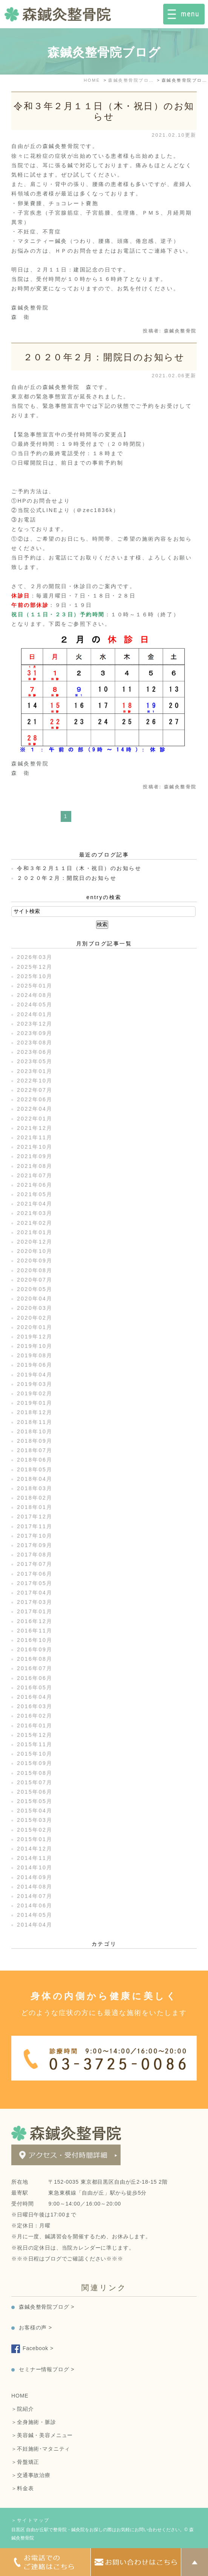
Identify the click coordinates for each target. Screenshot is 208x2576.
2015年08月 (35, 1773)
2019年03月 (35, 1384)
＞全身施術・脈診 (33, 2422)
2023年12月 (35, 1024)
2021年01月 (35, 1232)
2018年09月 (35, 1441)
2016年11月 (35, 1631)
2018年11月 (35, 1422)
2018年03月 (35, 1488)
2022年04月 (35, 1109)
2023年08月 (35, 1043)
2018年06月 (35, 1460)
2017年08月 (35, 1555)
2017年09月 (35, 1545)
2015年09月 (35, 1763)
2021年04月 (35, 1204)
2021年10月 (35, 1147)
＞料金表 (22, 2488)
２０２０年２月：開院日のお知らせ (104, 357)
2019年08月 (35, 1355)
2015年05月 (35, 1801)
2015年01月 (35, 1839)
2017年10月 (35, 1536)
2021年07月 (35, 1175)
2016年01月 (35, 1725)
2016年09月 (35, 1649)
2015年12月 (35, 1735)
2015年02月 (35, 1830)
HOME (19, 2396)
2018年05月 (35, 1469)
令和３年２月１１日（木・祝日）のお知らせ (104, 111)
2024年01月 (35, 1014)
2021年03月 (35, 1213)
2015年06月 (35, 1792)
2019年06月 (35, 1365)
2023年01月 (35, 1071)
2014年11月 (35, 1858)
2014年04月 (35, 1925)
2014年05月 (35, 1915)
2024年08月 (35, 995)
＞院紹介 (22, 2409)
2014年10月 (35, 1867)
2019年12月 (35, 1337)
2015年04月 (35, 1811)
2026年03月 (35, 957)
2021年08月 (35, 1166)
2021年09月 (35, 1156)
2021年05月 (35, 1194)
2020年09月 (35, 1261)
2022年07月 (35, 1090)
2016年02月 (35, 1716)
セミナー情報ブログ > (46, 2369)
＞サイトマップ (30, 2520)
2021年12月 (35, 1128)
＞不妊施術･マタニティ (40, 2449)
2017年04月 (35, 1593)
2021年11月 (35, 1137)
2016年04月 (35, 1697)
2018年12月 (35, 1412)
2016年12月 (35, 1621)
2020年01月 (35, 1327)
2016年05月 (35, 1687)
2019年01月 (35, 1403)
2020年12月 (35, 1242)
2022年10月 (35, 1081)
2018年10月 (35, 1431)
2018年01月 (35, 1507)
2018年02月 (35, 1498)
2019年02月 (35, 1393)
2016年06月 (35, 1678)
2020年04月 (35, 1299)
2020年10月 (35, 1251)
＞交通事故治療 (30, 2475)
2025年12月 (35, 967)
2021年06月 (35, 1185)
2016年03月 (35, 1706)
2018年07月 (35, 1450)
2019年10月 (35, 1346)
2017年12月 (35, 1517)
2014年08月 (35, 1887)
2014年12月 (35, 1849)
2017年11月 (35, 1526)
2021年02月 (35, 1223)
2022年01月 (35, 1119)
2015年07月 (35, 1782)
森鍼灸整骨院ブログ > (46, 2307)
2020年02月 (35, 1318)
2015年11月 (35, 1744)
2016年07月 (35, 1668)
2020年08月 (35, 1270)
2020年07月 (35, 1280)
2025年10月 (35, 976)
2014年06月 (35, 1905)
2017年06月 (35, 1574)
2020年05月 (35, 1289)
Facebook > (38, 2348)
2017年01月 (35, 1611)
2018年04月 (35, 1479)
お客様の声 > (35, 2327)
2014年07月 (35, 1896)
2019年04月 (35, 1375)
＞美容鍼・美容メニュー (42, 2435)
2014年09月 (35, 1877)
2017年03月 (35, 1602)
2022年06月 (35, 1099)
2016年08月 (35, 1659)
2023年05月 (35, 1061)
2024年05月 (35, 1004)
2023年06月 (35, 1052)
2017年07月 (35, 1564)
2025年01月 (35, 986)
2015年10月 (35, 1754)
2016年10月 (35, 1640)
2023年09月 (35, 1033)
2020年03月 (35, 1308)
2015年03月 (35, 1820)
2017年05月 (35, 1583)
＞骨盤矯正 (25, 2462)
